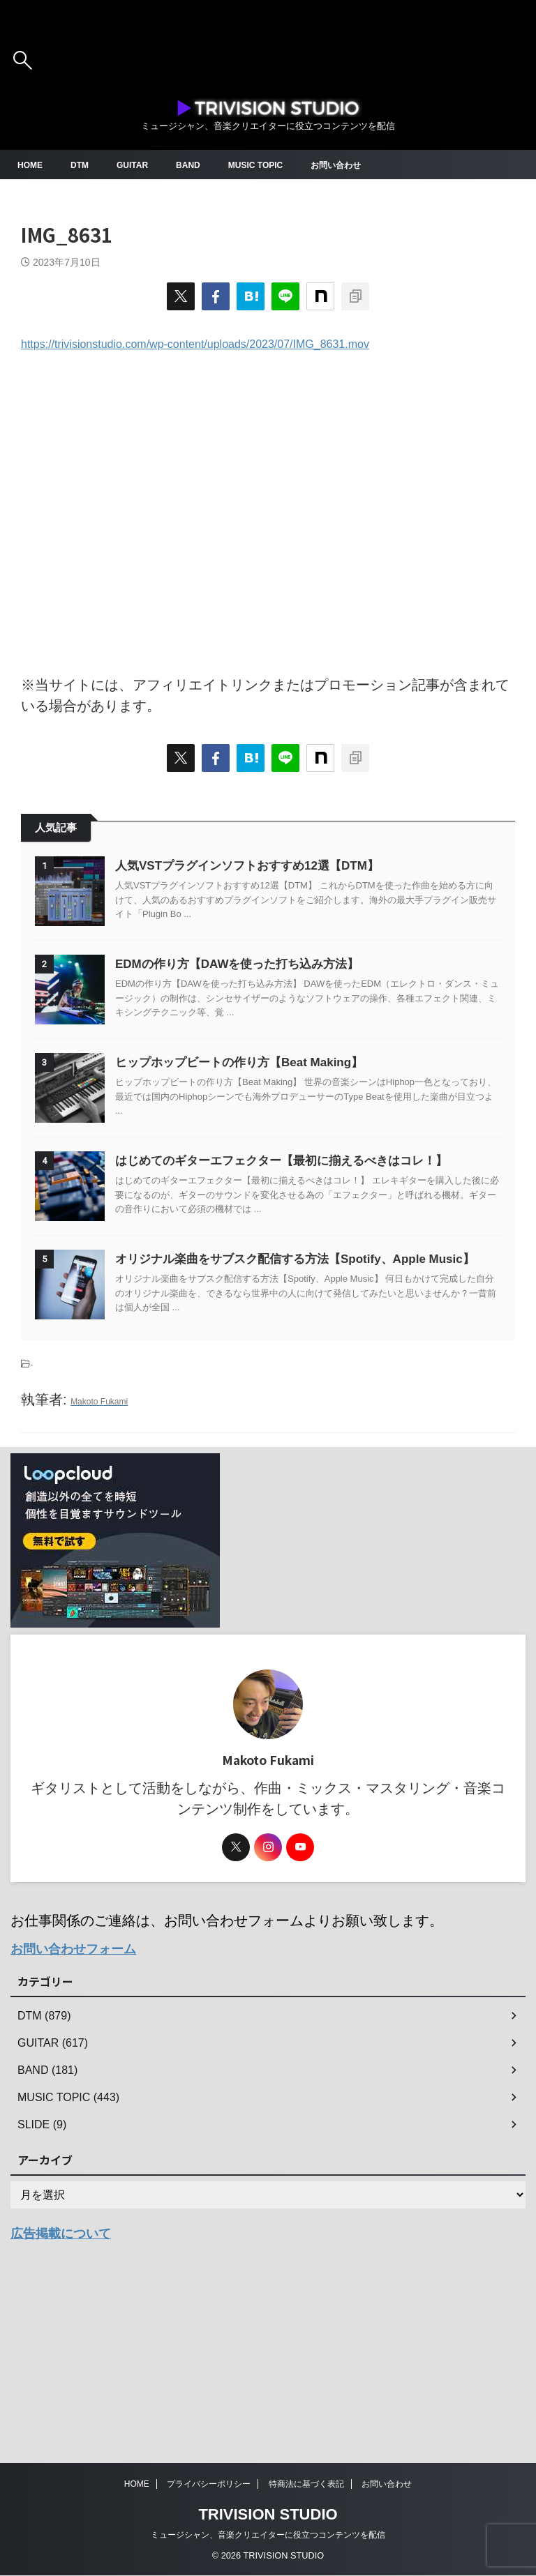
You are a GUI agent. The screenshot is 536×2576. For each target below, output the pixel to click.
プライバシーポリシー (209, 2485)
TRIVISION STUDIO (267, 2515)
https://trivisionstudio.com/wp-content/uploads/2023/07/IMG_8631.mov (195, 344)
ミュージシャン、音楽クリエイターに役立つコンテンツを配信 (268, 2535)
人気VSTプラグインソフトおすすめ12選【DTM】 (289, 865)
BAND (202, 164)
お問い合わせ (365, 164)
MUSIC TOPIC (276, 164)
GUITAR (142, 164)
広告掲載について (66, 2404)
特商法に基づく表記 (306, 2485)
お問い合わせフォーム (80, 2121)
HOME (32, 164)
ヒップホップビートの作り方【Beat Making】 (281, 1132)
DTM (85, 164)
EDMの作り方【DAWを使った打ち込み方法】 (279, 999)
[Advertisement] (268, 512)
